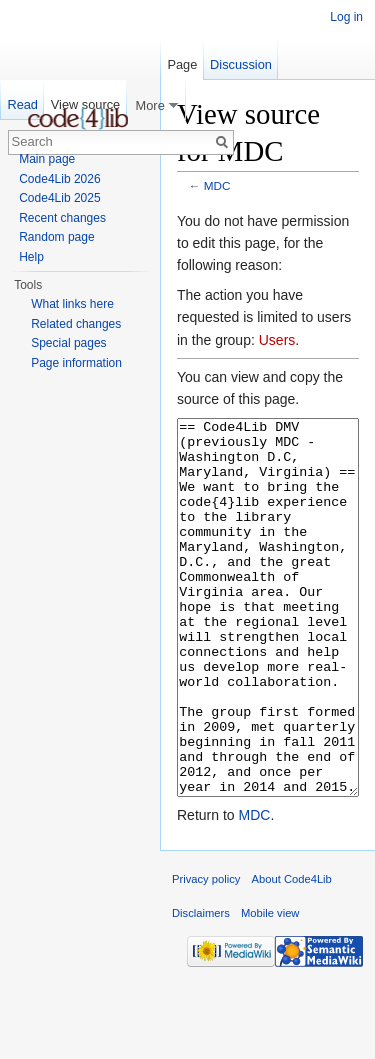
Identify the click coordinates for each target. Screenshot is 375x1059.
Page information (76, 363)
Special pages (68, 343)
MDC (217, 185)
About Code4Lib (292, 954)
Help (31, 257)
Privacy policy (206, 954)
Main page (47, 159)
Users (277, 340)
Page (182, 64)
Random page (56, 237)
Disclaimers (201, 988)
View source (85, 104)
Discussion (241, 64)
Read (22, 104)
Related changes (76, 324)
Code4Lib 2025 (59, 198)
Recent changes (62, 218)
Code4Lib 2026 (59, 179)
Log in (346, 17)
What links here (72, 304)
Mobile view (270, 988)
